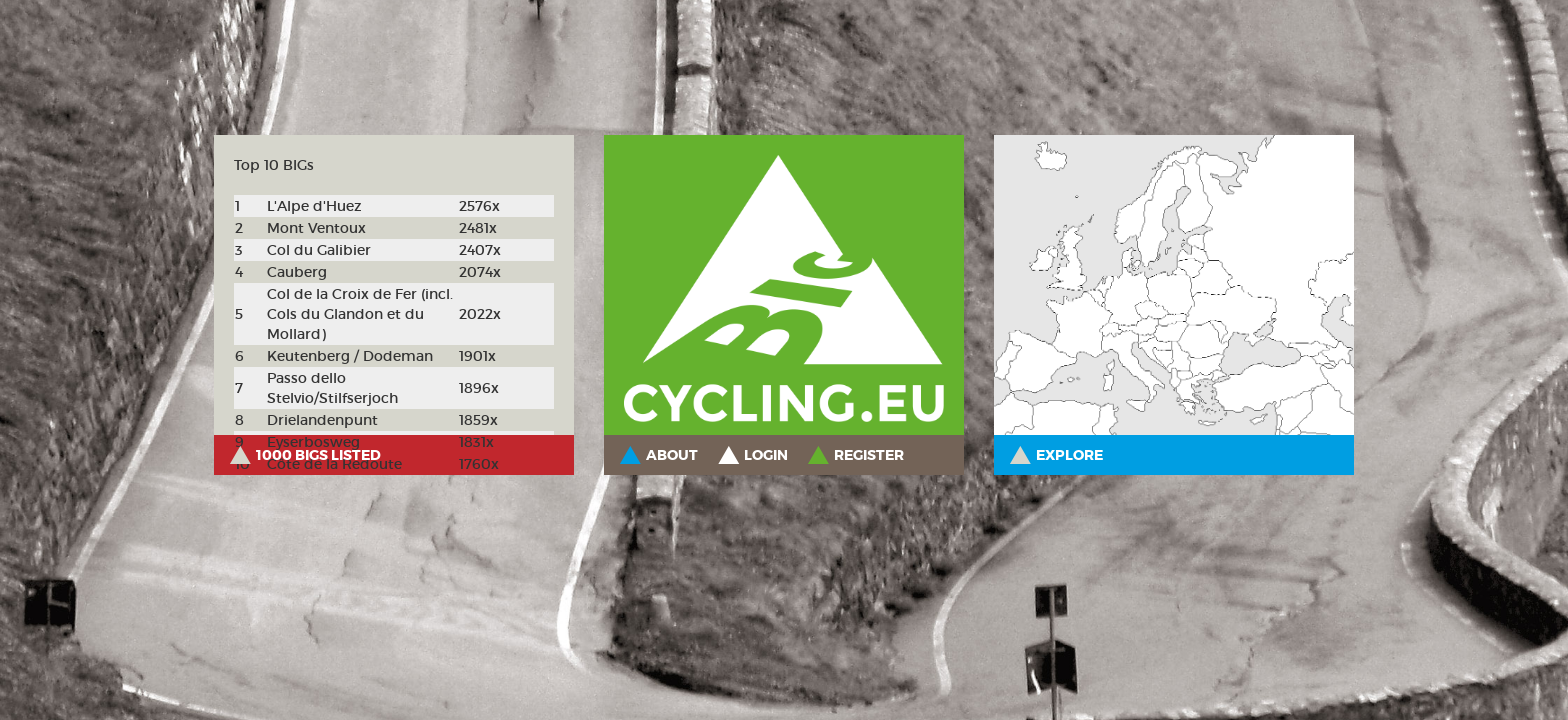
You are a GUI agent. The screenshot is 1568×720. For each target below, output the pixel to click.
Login (766, 455)
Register (869, 455)
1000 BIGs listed (318, 455)
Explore (1069, 455)
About (672, 455)
